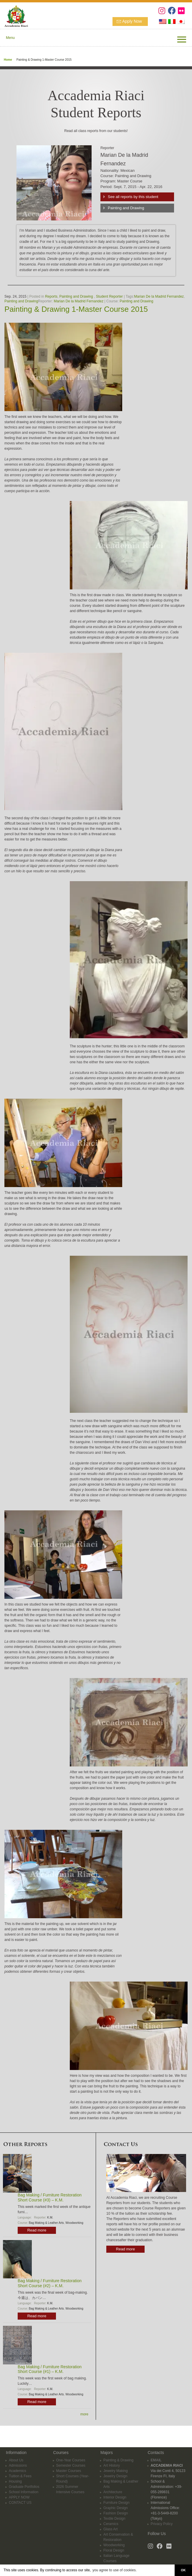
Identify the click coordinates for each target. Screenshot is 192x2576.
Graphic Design (115, 2508)
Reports (51, 296)
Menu (10, 38)
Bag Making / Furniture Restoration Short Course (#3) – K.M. (50, 2197)
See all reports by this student (133, 197)
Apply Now (132, 21)
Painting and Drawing (126, 208)
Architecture (112, 2492)
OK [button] (183, 2570)
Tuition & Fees (20, 2476)
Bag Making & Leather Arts (46, 2222)
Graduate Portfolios (24, 2487)
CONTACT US (20, 2503)
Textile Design (114, 2518)
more (84, 2414)
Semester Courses (70, 2465)
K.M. (50, 2217)
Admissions (18, 2465)
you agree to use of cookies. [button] (114, 2570)
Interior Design (114, 2497)
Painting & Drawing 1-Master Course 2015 (76, 309)
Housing (15, 2481)
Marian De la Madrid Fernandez (159, 296)
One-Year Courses (70, 2460)
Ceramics (110, 2524)
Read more (36, 2230)
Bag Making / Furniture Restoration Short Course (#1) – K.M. (50, 2369)
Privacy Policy (162, 2524)
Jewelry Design (115, 2476)
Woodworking (74, 2222)
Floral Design (113, 2550)
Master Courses (68, 2471)
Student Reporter (109, 296)
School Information (23, 2492)
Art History (111, 2465)
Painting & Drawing (118, 2460)
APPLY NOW (19, 2497)
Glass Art (110, 2529)
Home (8, 59)
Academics (17, 2471)
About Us (16, 2460)
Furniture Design (116, 2503)
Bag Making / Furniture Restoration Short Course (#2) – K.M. (50, 2283)
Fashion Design (115, 2513)
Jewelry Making (115, 2471)
